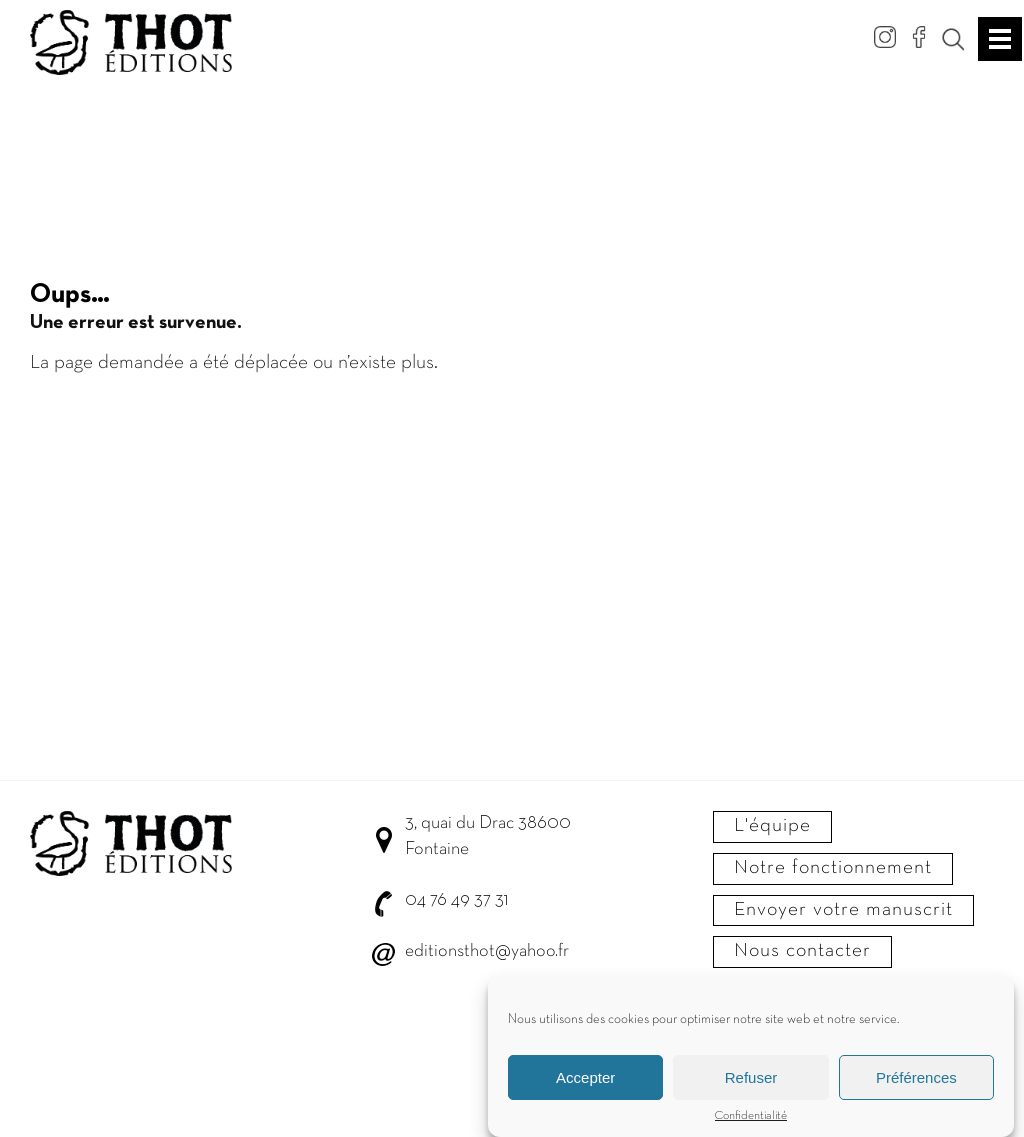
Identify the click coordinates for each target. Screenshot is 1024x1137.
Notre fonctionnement (833, 868)
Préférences (916, 1084)
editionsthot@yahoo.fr (487, 951)
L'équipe (772, 826)
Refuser (751, 1084)
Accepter (585, 1084)
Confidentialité (751, 1124)
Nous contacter (802, 951)
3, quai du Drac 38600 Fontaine (488, 836)
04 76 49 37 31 (456, 900)
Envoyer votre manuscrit (843, 910)
